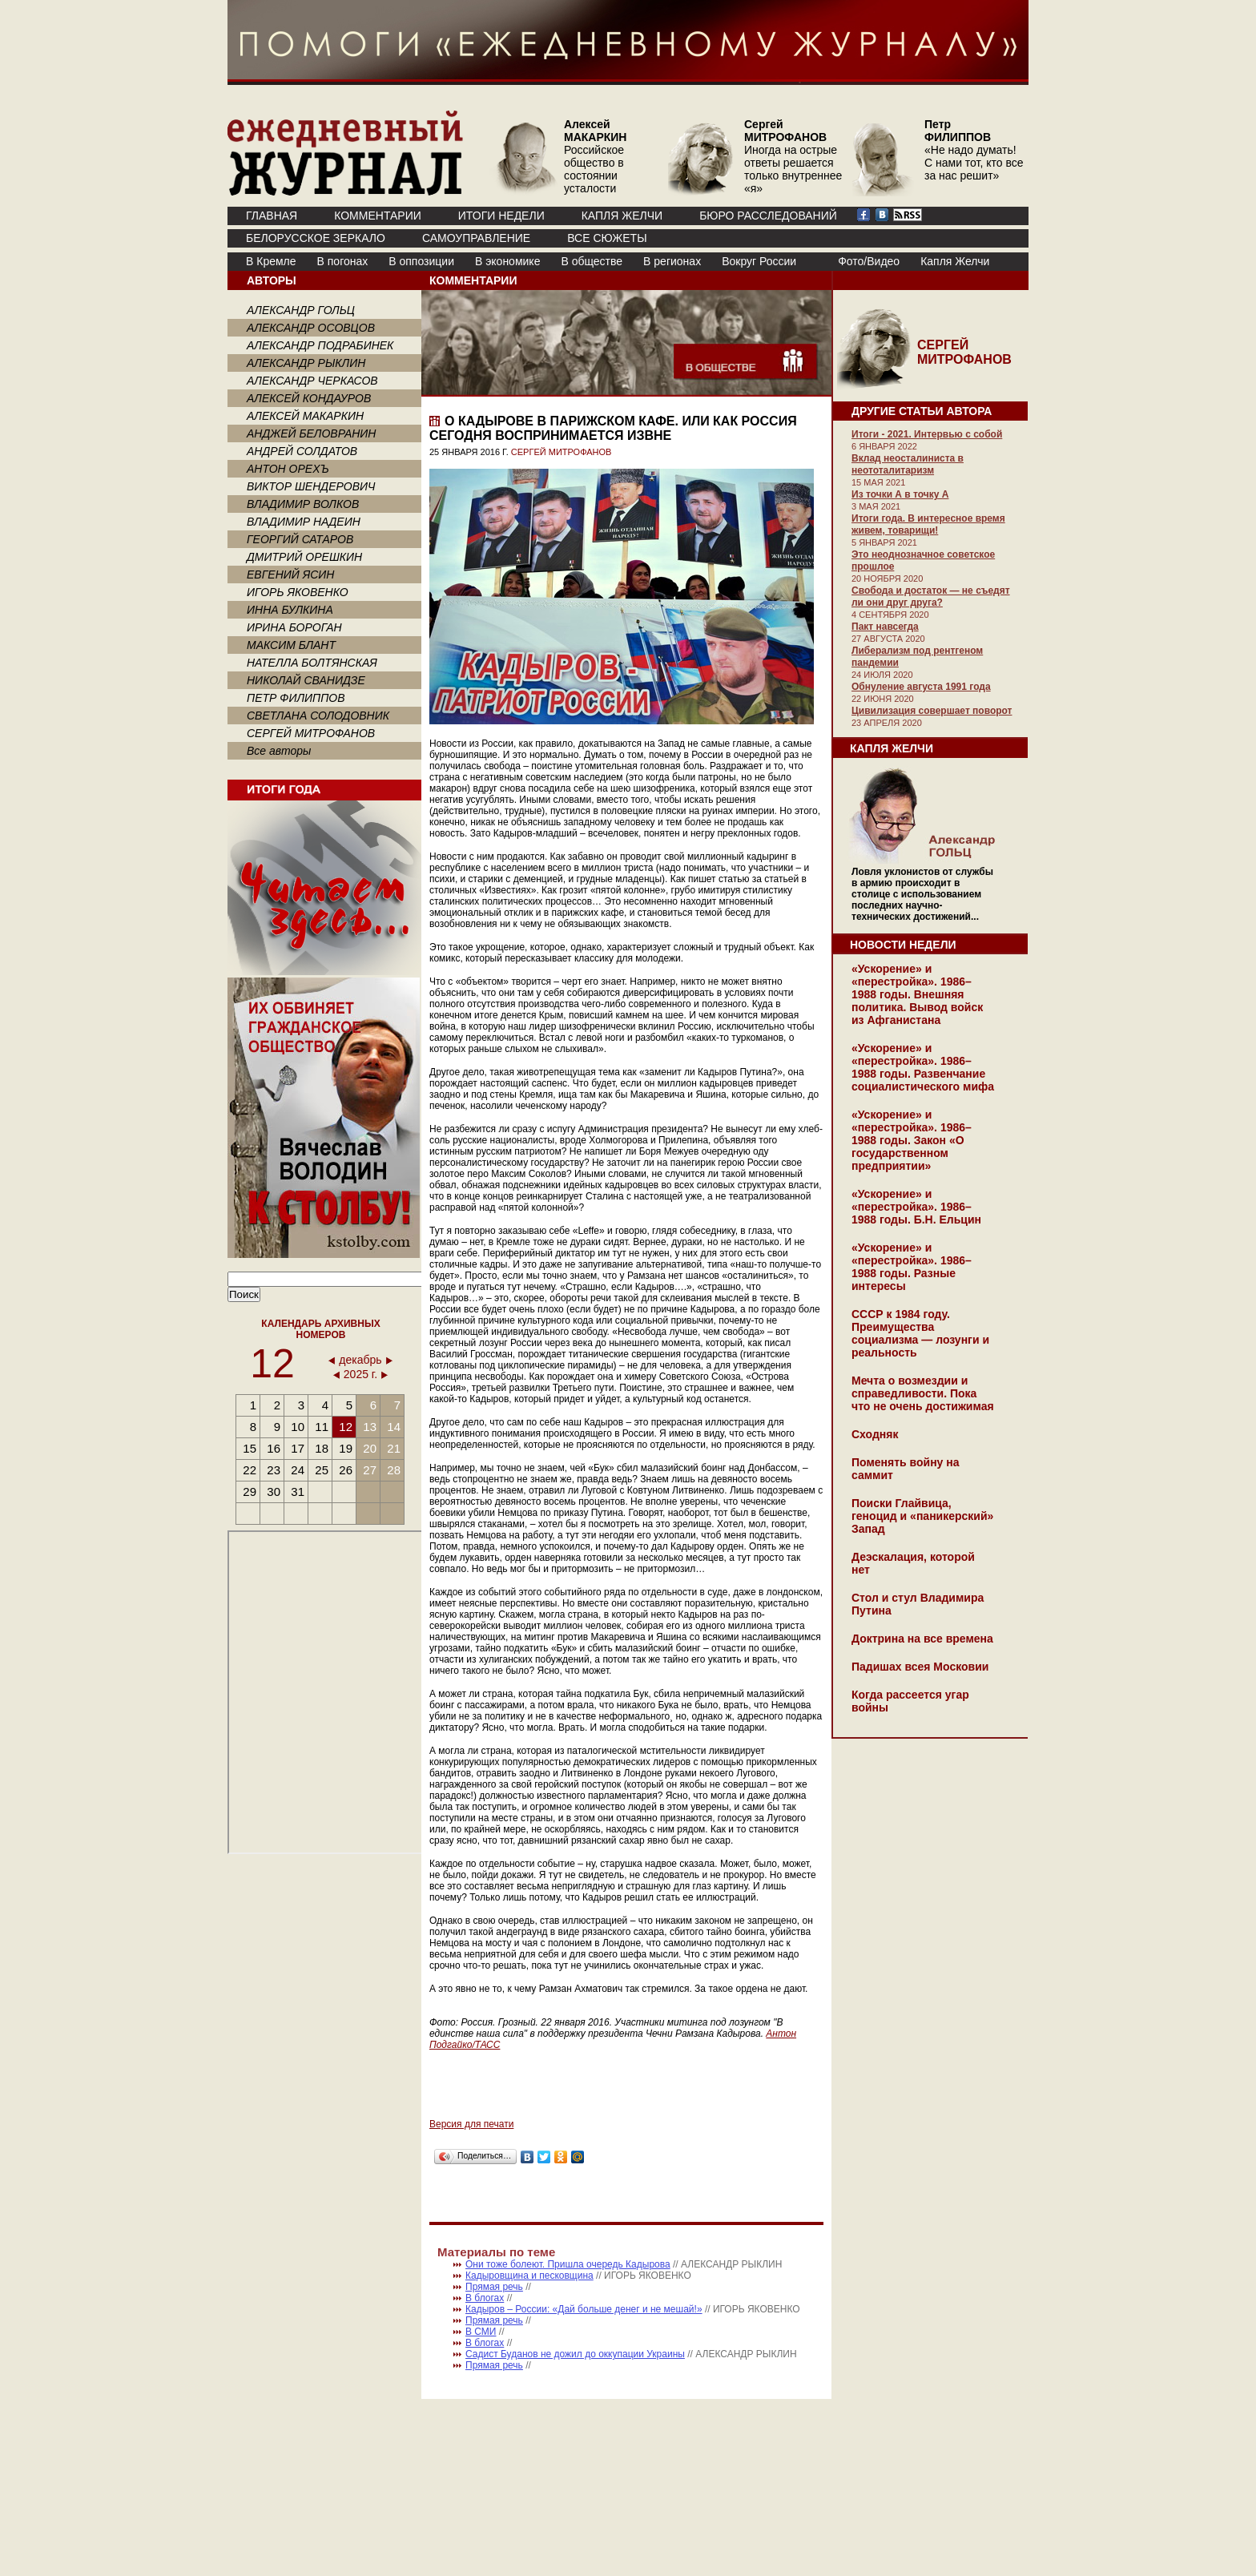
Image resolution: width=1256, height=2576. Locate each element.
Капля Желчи (954, 261)
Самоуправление (476, 238)
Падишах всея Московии (919, 1666)
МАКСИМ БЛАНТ (291, 645)
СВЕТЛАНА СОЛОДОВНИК (318, 715)
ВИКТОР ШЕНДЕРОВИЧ (311, 486)
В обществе (591, 261)
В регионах (672, 261)
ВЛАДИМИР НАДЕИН (303, 521)
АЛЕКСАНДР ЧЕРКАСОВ (312, 380)
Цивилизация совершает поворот (931, 710)
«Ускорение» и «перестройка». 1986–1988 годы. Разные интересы (911, 1266)
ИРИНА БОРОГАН (294, 627)
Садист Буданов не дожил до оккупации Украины (575, 2354)
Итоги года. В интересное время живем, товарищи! (928, 524)
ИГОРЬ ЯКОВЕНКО (297, 592)
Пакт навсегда (885, 626)
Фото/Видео (869, 261)
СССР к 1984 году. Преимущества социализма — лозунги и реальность (920, 1333)
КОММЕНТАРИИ (377, 215)
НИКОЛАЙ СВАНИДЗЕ (306, 680)
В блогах (484, 2298)
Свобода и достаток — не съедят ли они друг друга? (930, 596)
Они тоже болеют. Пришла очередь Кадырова (567, 2264)
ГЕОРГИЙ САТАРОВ (300, 539)
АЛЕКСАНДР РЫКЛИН (306, 363)
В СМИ (481, 2331)
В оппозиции (421, 261)
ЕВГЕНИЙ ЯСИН (290, 574)
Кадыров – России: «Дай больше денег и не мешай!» (583, 2309)
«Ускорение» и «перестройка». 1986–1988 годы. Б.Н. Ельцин (916, 1206)
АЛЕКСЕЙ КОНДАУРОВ (309, 398)
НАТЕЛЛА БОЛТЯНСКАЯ (312, 662)
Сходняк (874, 1434)
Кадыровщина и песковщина (529, 2275)
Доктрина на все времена (922, 1638)
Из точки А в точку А (899, 494)
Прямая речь (494, 2286)
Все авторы (279, 750)
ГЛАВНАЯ (271, 215)
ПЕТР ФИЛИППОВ (296, 697)
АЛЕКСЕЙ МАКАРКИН (305, 415)
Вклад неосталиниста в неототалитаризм (907, 464)
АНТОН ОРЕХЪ (288, 468)
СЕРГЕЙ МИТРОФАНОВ (311, 733)
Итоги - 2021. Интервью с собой (926, 434)
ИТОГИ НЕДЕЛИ (501, 215)
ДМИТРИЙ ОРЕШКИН (304, 556)
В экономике (507, 261)
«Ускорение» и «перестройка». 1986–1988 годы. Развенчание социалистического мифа (922, 1067)
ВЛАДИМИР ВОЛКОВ (303, 504)
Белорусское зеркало (315, 238)
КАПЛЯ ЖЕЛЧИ (622, 215)
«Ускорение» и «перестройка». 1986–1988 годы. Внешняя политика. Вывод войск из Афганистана (917, 994)
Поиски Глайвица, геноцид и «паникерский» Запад (922, 1516)
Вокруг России (759, 261)
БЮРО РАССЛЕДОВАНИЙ (768, 215)
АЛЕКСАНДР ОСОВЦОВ (311, 327)
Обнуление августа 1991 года (921, 686)
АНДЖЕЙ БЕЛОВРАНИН (311, 433)
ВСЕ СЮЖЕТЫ (606, 238)
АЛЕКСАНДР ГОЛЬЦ (301, 310)
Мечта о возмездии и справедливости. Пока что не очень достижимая (922, 1393)
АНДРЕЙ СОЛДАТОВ (302, 451)
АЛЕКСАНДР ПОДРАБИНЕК (320, 345)
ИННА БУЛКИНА (290, 609)
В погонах (342, 261)
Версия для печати (471, 2124)
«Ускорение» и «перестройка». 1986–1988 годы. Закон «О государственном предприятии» (911, 1140)
